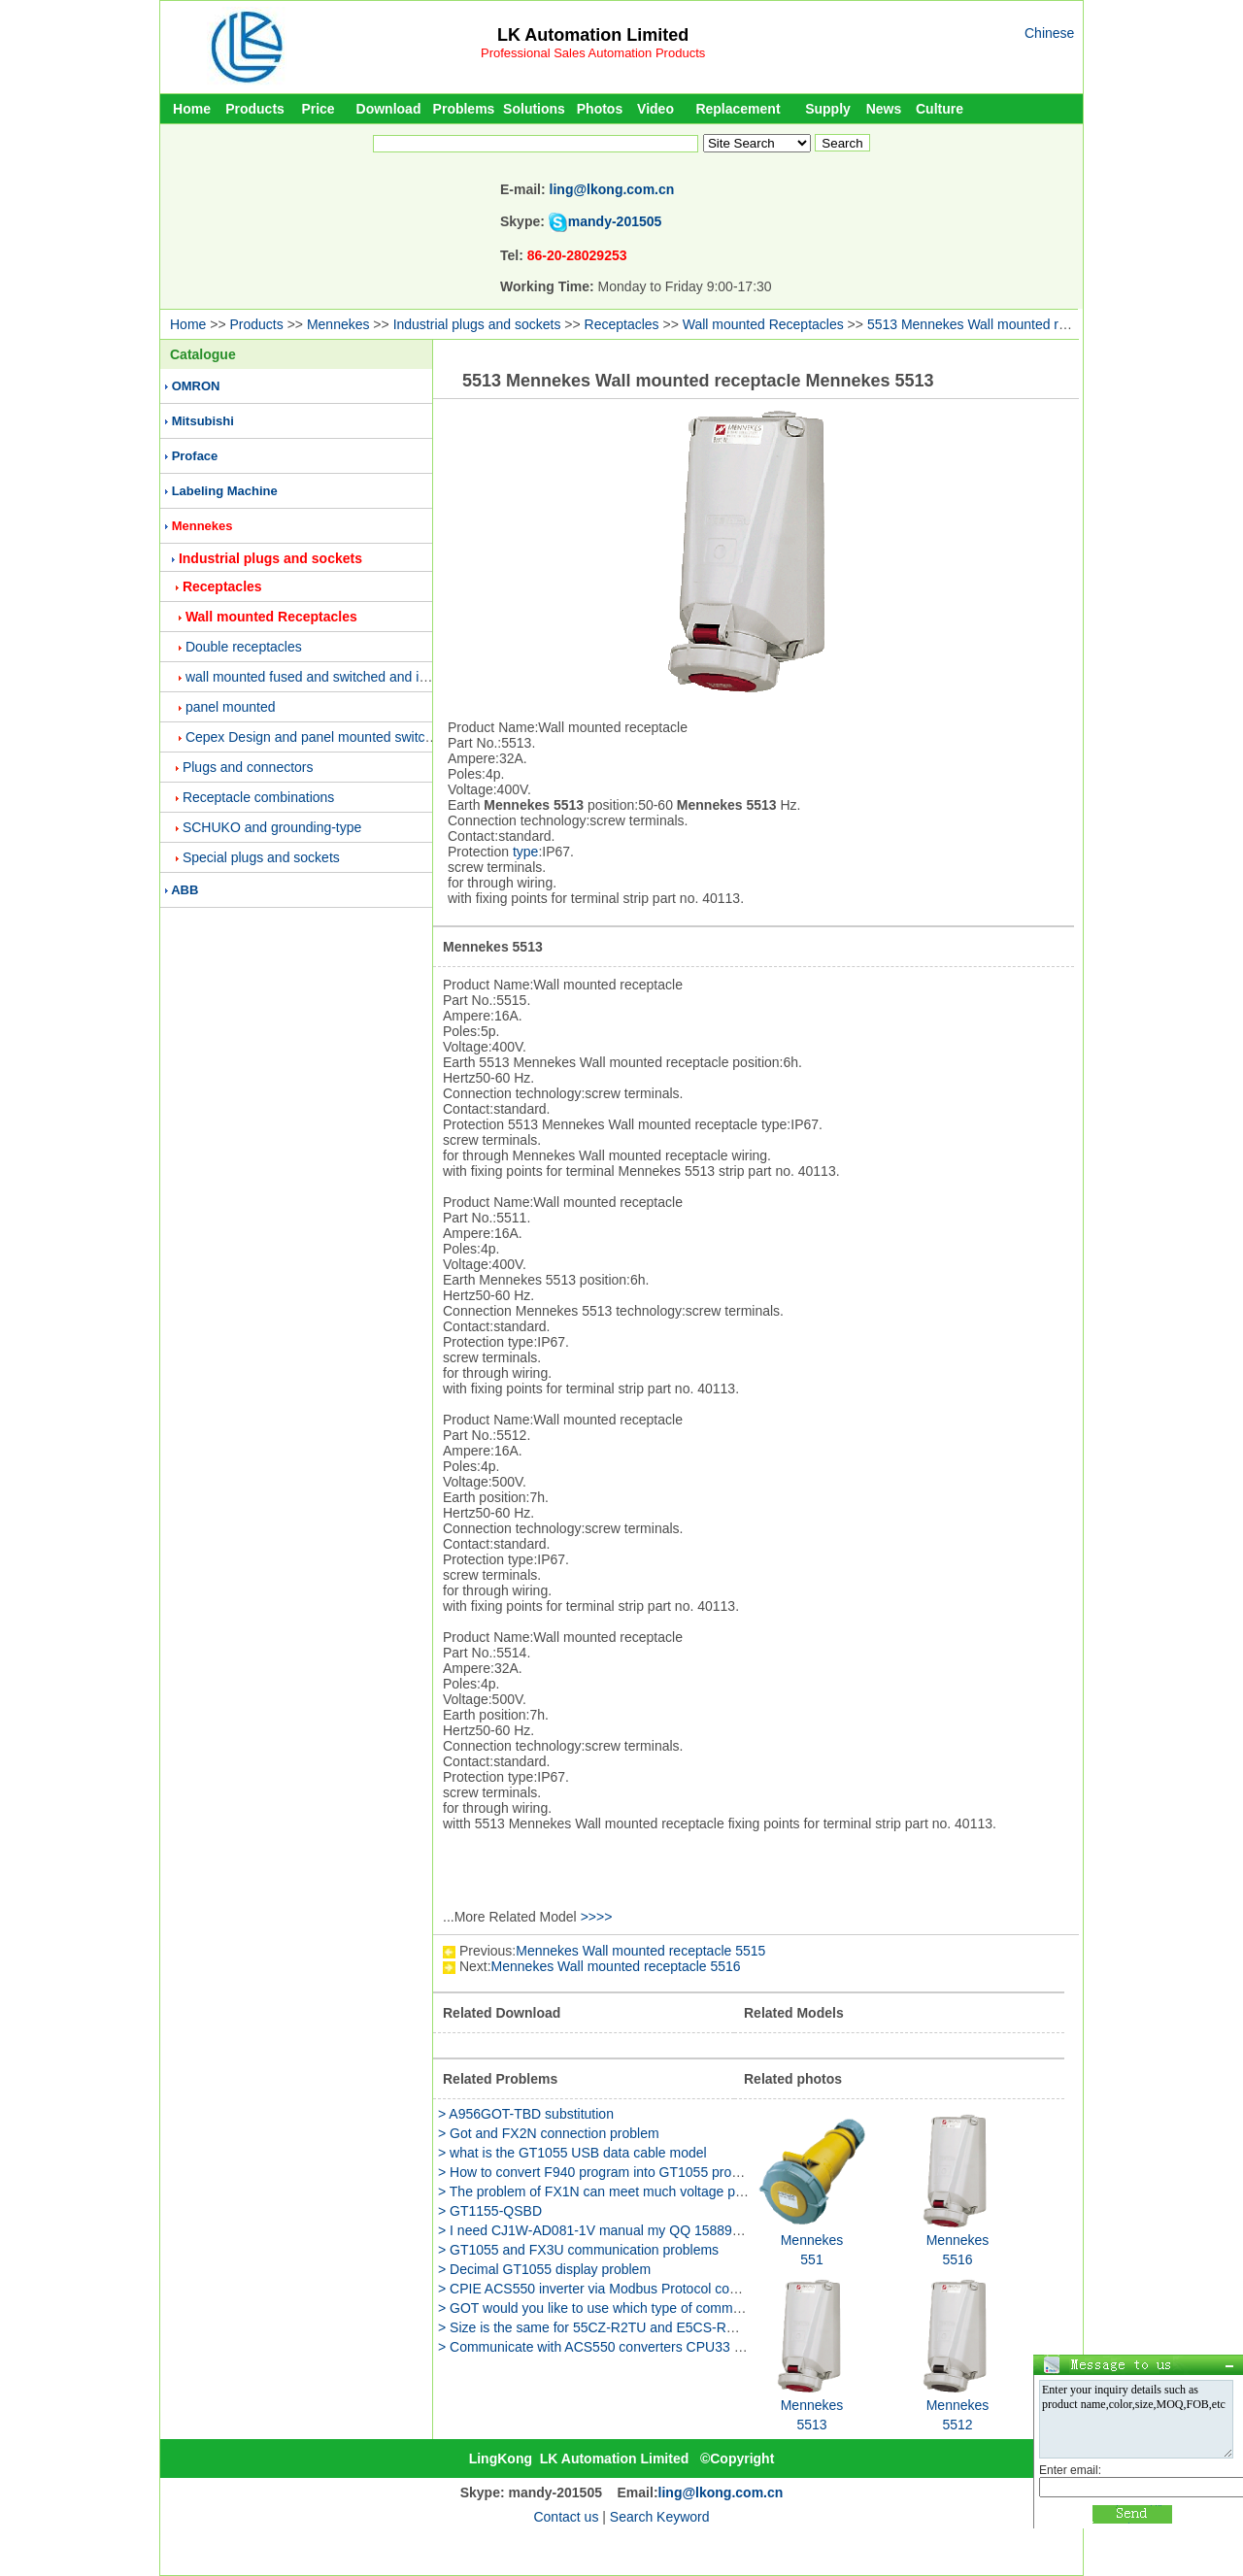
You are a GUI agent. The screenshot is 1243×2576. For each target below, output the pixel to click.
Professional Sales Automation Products (593, 53)
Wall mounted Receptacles (763, 324)
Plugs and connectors (248, 767)
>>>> (597, 1916)
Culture (939, 109)
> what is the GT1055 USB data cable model (572, 2152)
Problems (464, 109)
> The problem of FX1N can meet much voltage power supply (623, 2191)
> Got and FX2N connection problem (548, 2133)
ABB (184, 890)
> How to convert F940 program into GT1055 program (600, 2172)
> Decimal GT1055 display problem (544, 2269)
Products (255, 109)
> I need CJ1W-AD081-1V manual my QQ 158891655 (600, 2230)
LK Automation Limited (593, 35)
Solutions (534, 109)
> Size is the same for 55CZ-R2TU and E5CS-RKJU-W (603, 2327)
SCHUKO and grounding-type (272, 827)
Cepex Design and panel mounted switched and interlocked (364, 737)
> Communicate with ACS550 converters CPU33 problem (610, 2347)
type (525, 851)
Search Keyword (660, 2517)
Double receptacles (243, 646)
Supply (828, 109)
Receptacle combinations (258, 797)
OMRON (196, 386)
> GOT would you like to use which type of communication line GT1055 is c (664, 2308)
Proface (195, 456)
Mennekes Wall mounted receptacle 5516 (616, 1966)
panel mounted (230, 707)
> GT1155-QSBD (490, 2211)
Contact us (565, 2517)
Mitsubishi (203, 421)
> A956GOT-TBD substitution (526, 2114)
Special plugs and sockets (261, 857)
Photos (599, 109)
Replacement (737, 109)
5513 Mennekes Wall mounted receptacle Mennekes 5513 (1042, 324)
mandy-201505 (615, 221)
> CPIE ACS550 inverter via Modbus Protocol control (597, 2288)
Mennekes (338, 324)
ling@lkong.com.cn (612, 189)
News (884, 109)
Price (317, 109)
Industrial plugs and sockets (477, 324)
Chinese (1049, 33)
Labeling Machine (225, 491)
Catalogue (203, 354)
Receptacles (622, 324)
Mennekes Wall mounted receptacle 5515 (640, 1950)
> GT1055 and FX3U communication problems (578, 2250)
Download (388, 109)
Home (192, 109)
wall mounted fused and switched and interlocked (333, 677)
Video (655, 109)
